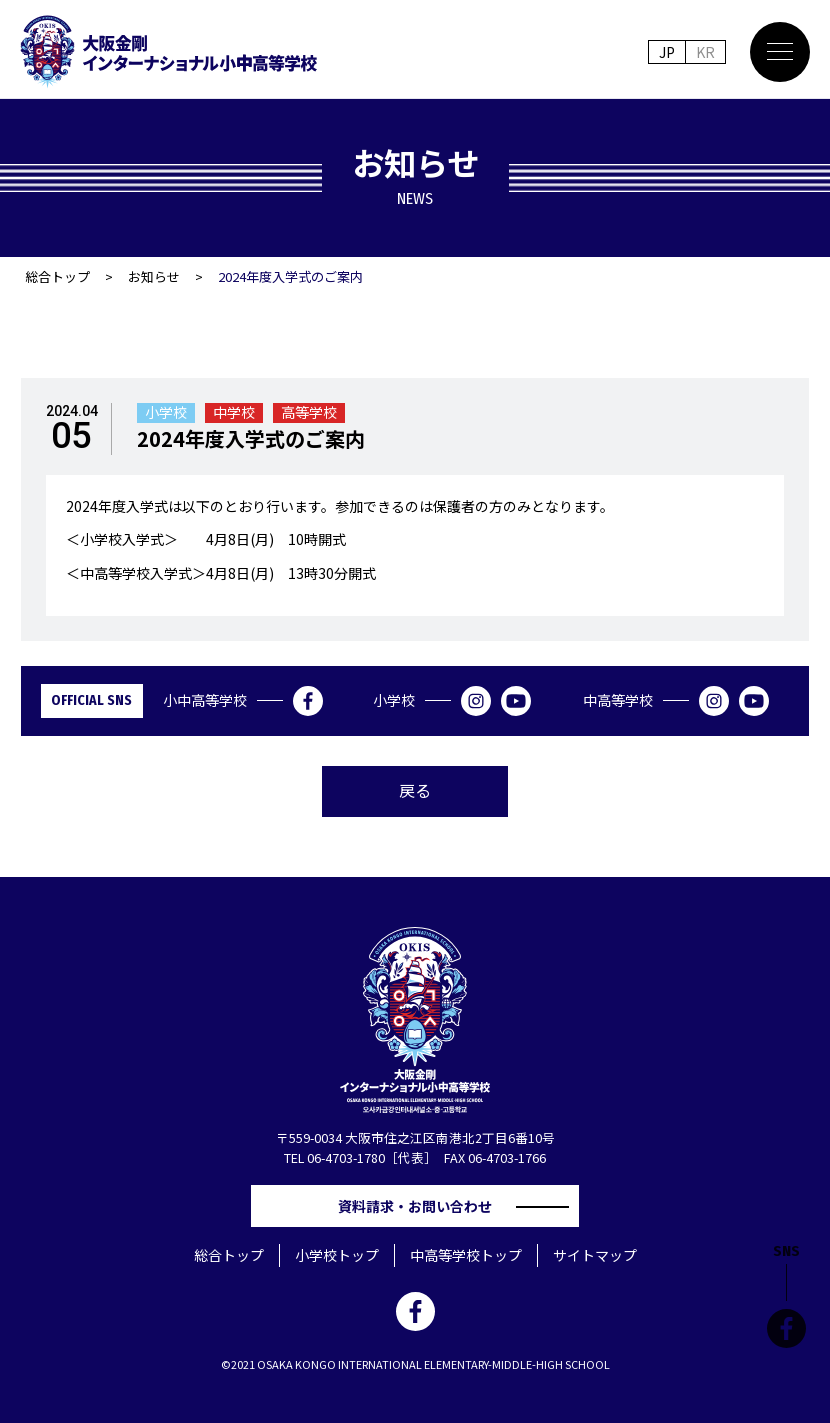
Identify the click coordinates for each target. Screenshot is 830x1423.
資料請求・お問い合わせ (422, 1206)
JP (667, 52)
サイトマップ (595, 1255)
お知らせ (154, 276)
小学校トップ (337, 1255)
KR (705, 52)
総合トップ (57, 276)
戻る (415, 790)
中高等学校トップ (466, 1255)
